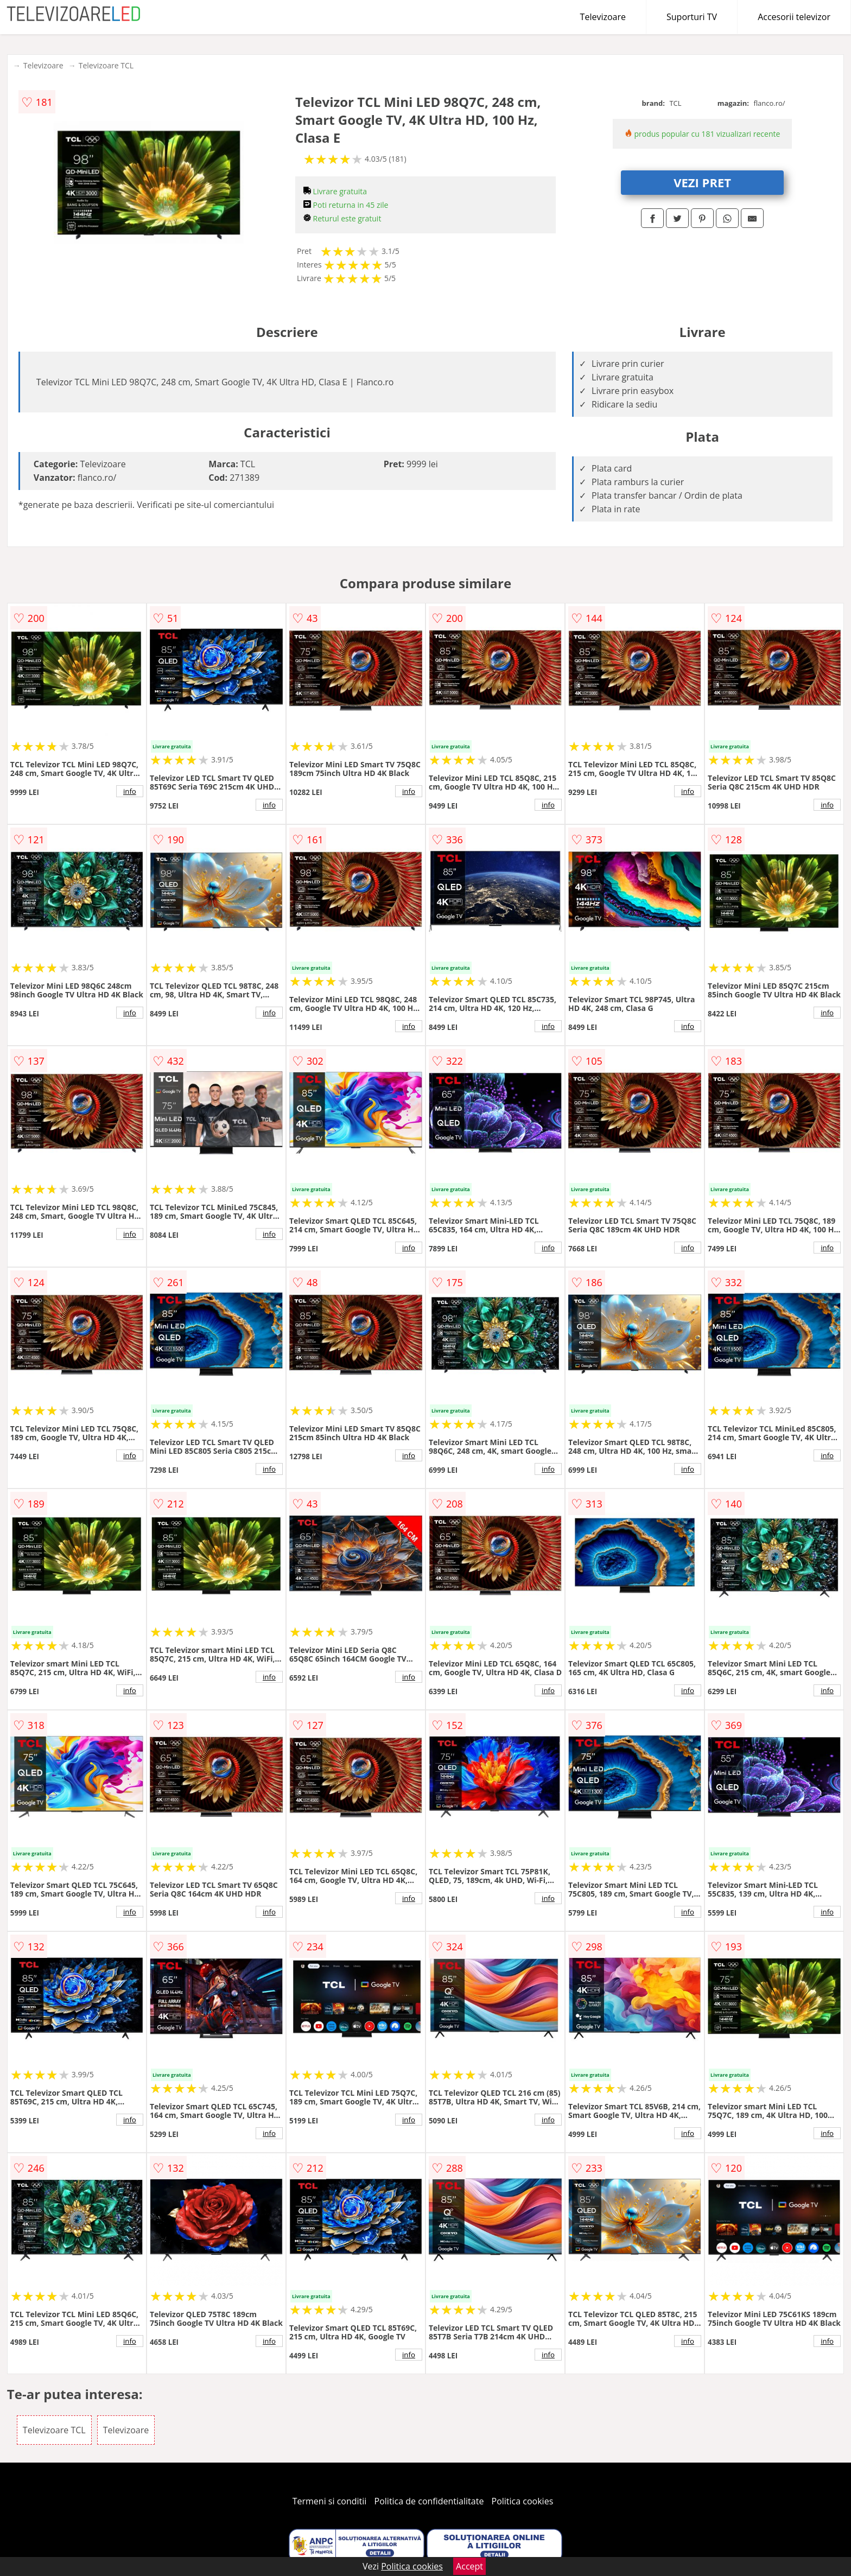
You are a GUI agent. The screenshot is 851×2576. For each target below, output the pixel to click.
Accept (469, 2566)
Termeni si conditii (330, 2501)
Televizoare (603, 17)
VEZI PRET (702, 182)
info (129, 791)
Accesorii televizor (794, 17)
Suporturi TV (691, 17)
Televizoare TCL (106, 65)
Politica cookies (523, 2501)
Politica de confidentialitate (429, 2501)
